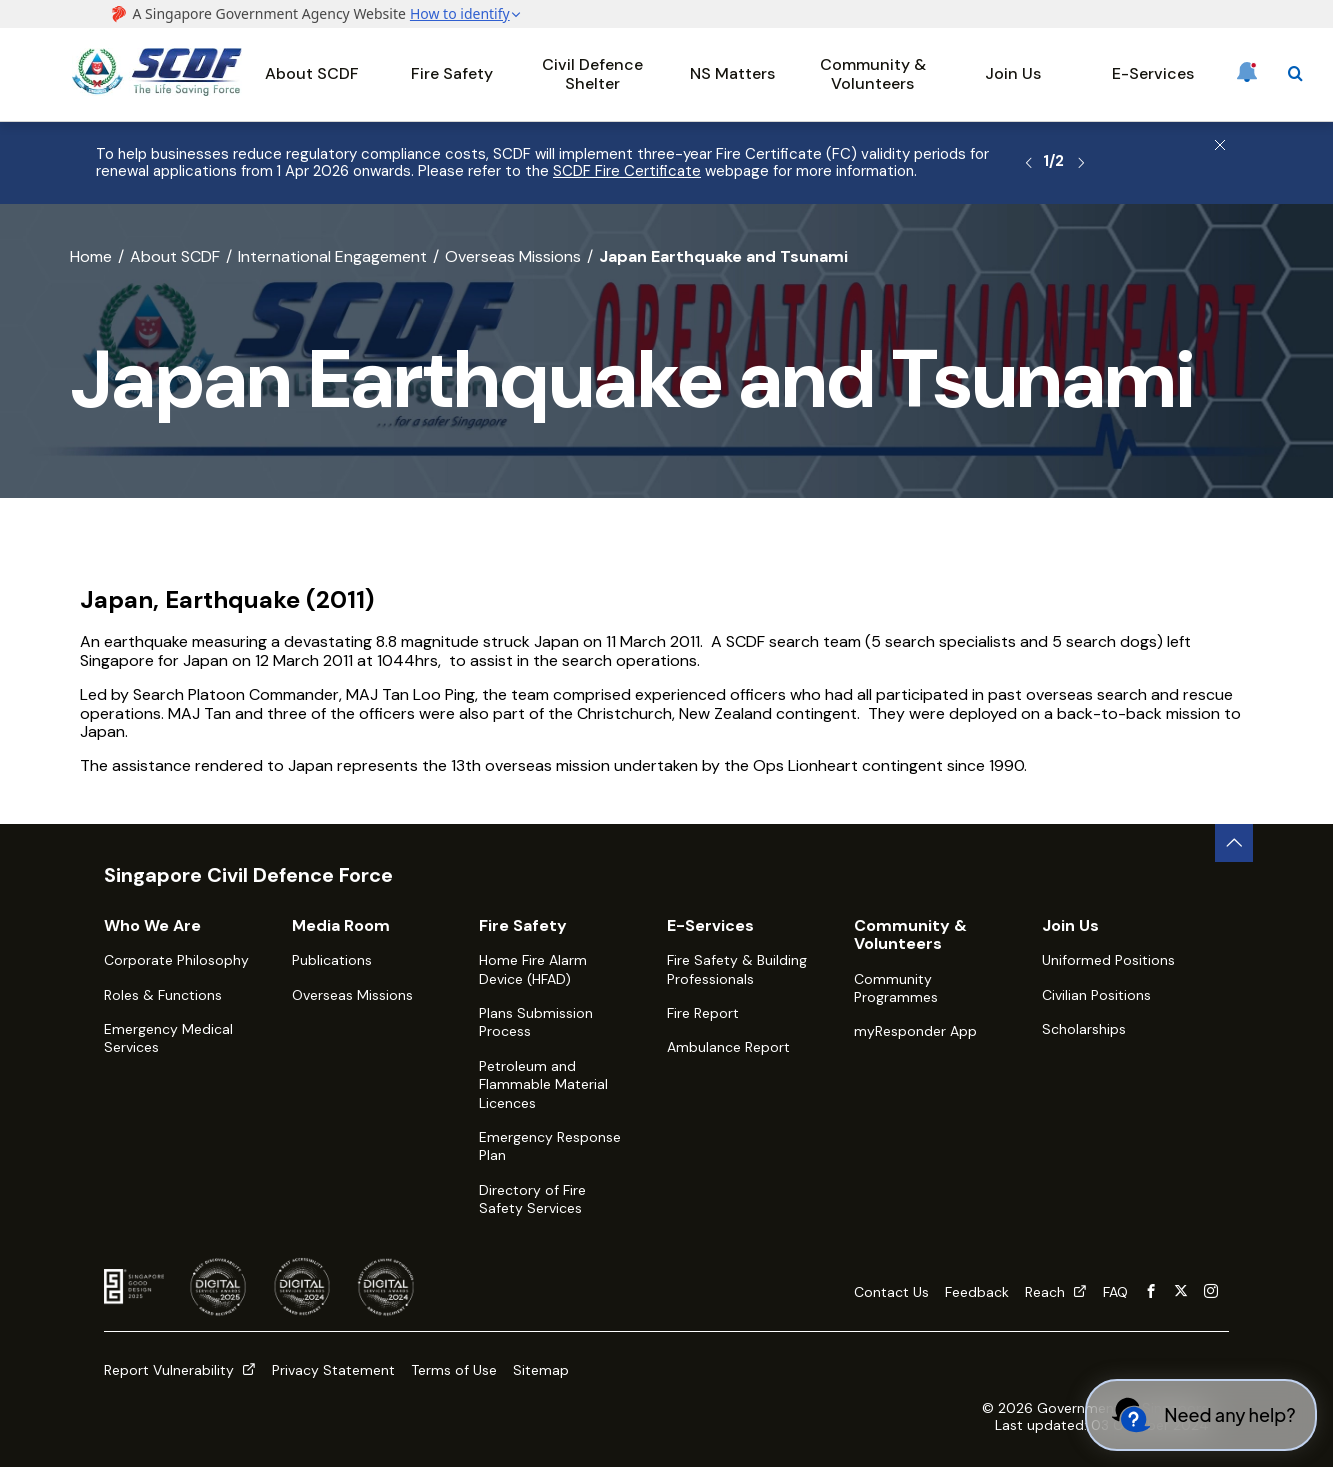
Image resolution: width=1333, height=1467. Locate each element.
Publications (332, 960)
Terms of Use (454, 1370)
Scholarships (1084, 1029)
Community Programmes (896, 988)
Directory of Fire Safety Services (532, 1199)
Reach (1056, 1292)
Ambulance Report (728, 1047)
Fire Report (703, 1013)
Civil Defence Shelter (592, 73)
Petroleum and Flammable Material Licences (543, 1084)
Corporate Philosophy (176, 960)
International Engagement (332, 256)
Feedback (977, 1292)
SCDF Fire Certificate (627, 171)
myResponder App (915, 1031)
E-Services (1153, 73)
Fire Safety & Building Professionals (737, 969)
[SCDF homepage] (157, 90)
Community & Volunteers (873, 73)
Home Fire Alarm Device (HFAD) (533, 969)
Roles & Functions (163, 995)
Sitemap (541, 1370)
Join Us (1013, 73)
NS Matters (732, 73)
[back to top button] (1234, 843)
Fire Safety (452, 73)
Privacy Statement (333, 1370)
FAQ (1115, 1292)
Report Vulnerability (180, 1370)
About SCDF (312, 73)
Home (91, 256)
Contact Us (891, 1292)
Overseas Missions (513, 256)
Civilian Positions (1096, 995)
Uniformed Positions (1108, 960)
